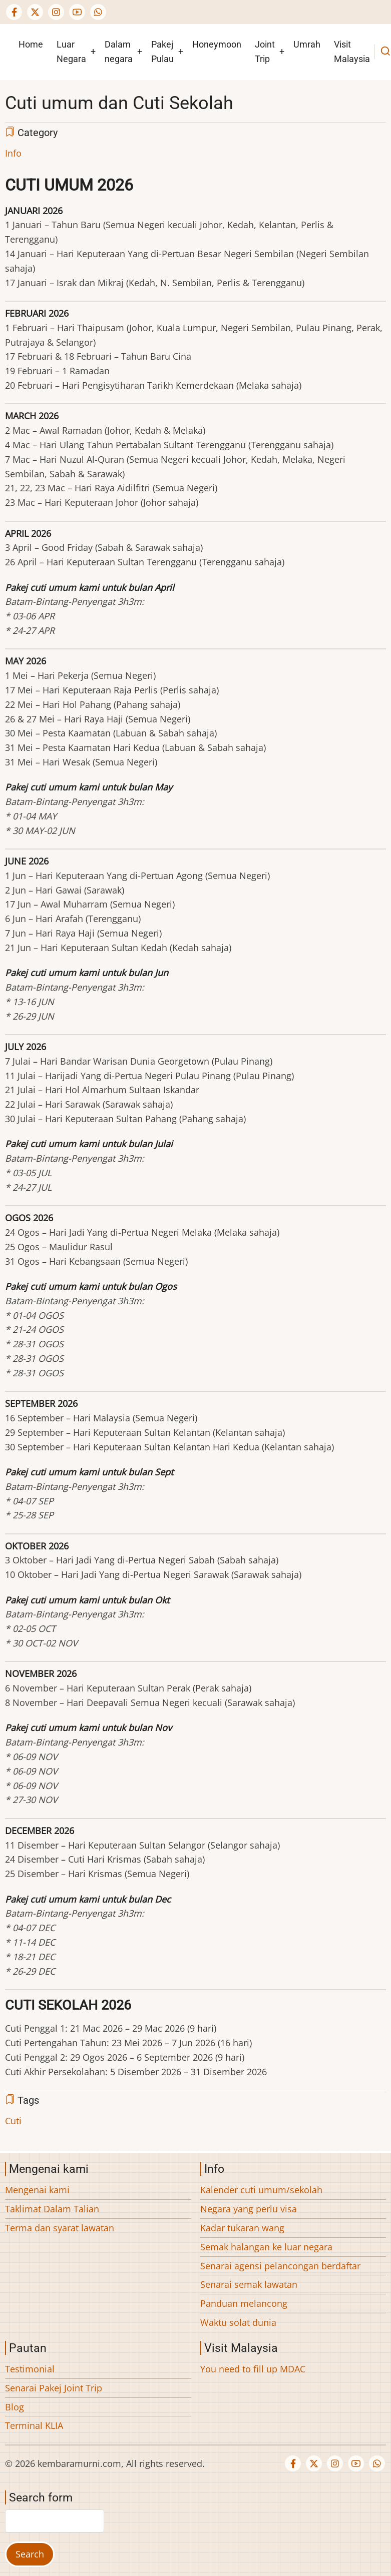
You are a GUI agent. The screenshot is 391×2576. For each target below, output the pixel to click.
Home (31, 44)
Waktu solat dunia (238, 2322)
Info (13, 153)
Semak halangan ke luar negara (266, 2247)
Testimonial (30, 2369)
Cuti (13, 2121)
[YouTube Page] (77, 12)
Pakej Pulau (162, 51)
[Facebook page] (14, 12)
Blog (14, 2407)
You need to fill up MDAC (252, 2369)
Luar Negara (71, 51)
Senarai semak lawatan (248, 2284)
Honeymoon (216, 44)
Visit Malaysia (352, 51)
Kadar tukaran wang (242, 2228)
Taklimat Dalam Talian (52, 2209)
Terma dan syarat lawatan (59, 2228)
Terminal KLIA (34, 2425)
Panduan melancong (243, 2303)
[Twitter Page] (35, 12)
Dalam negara (119, 51)
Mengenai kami (37, 2190)
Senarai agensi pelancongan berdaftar (280, 2266)
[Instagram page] (56, 12)
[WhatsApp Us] (98, 12)
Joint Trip (265, 51)
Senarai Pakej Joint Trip (53, 2388)
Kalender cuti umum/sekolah (261, 2190)
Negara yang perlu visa (248, 2209)
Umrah (306, 44)
